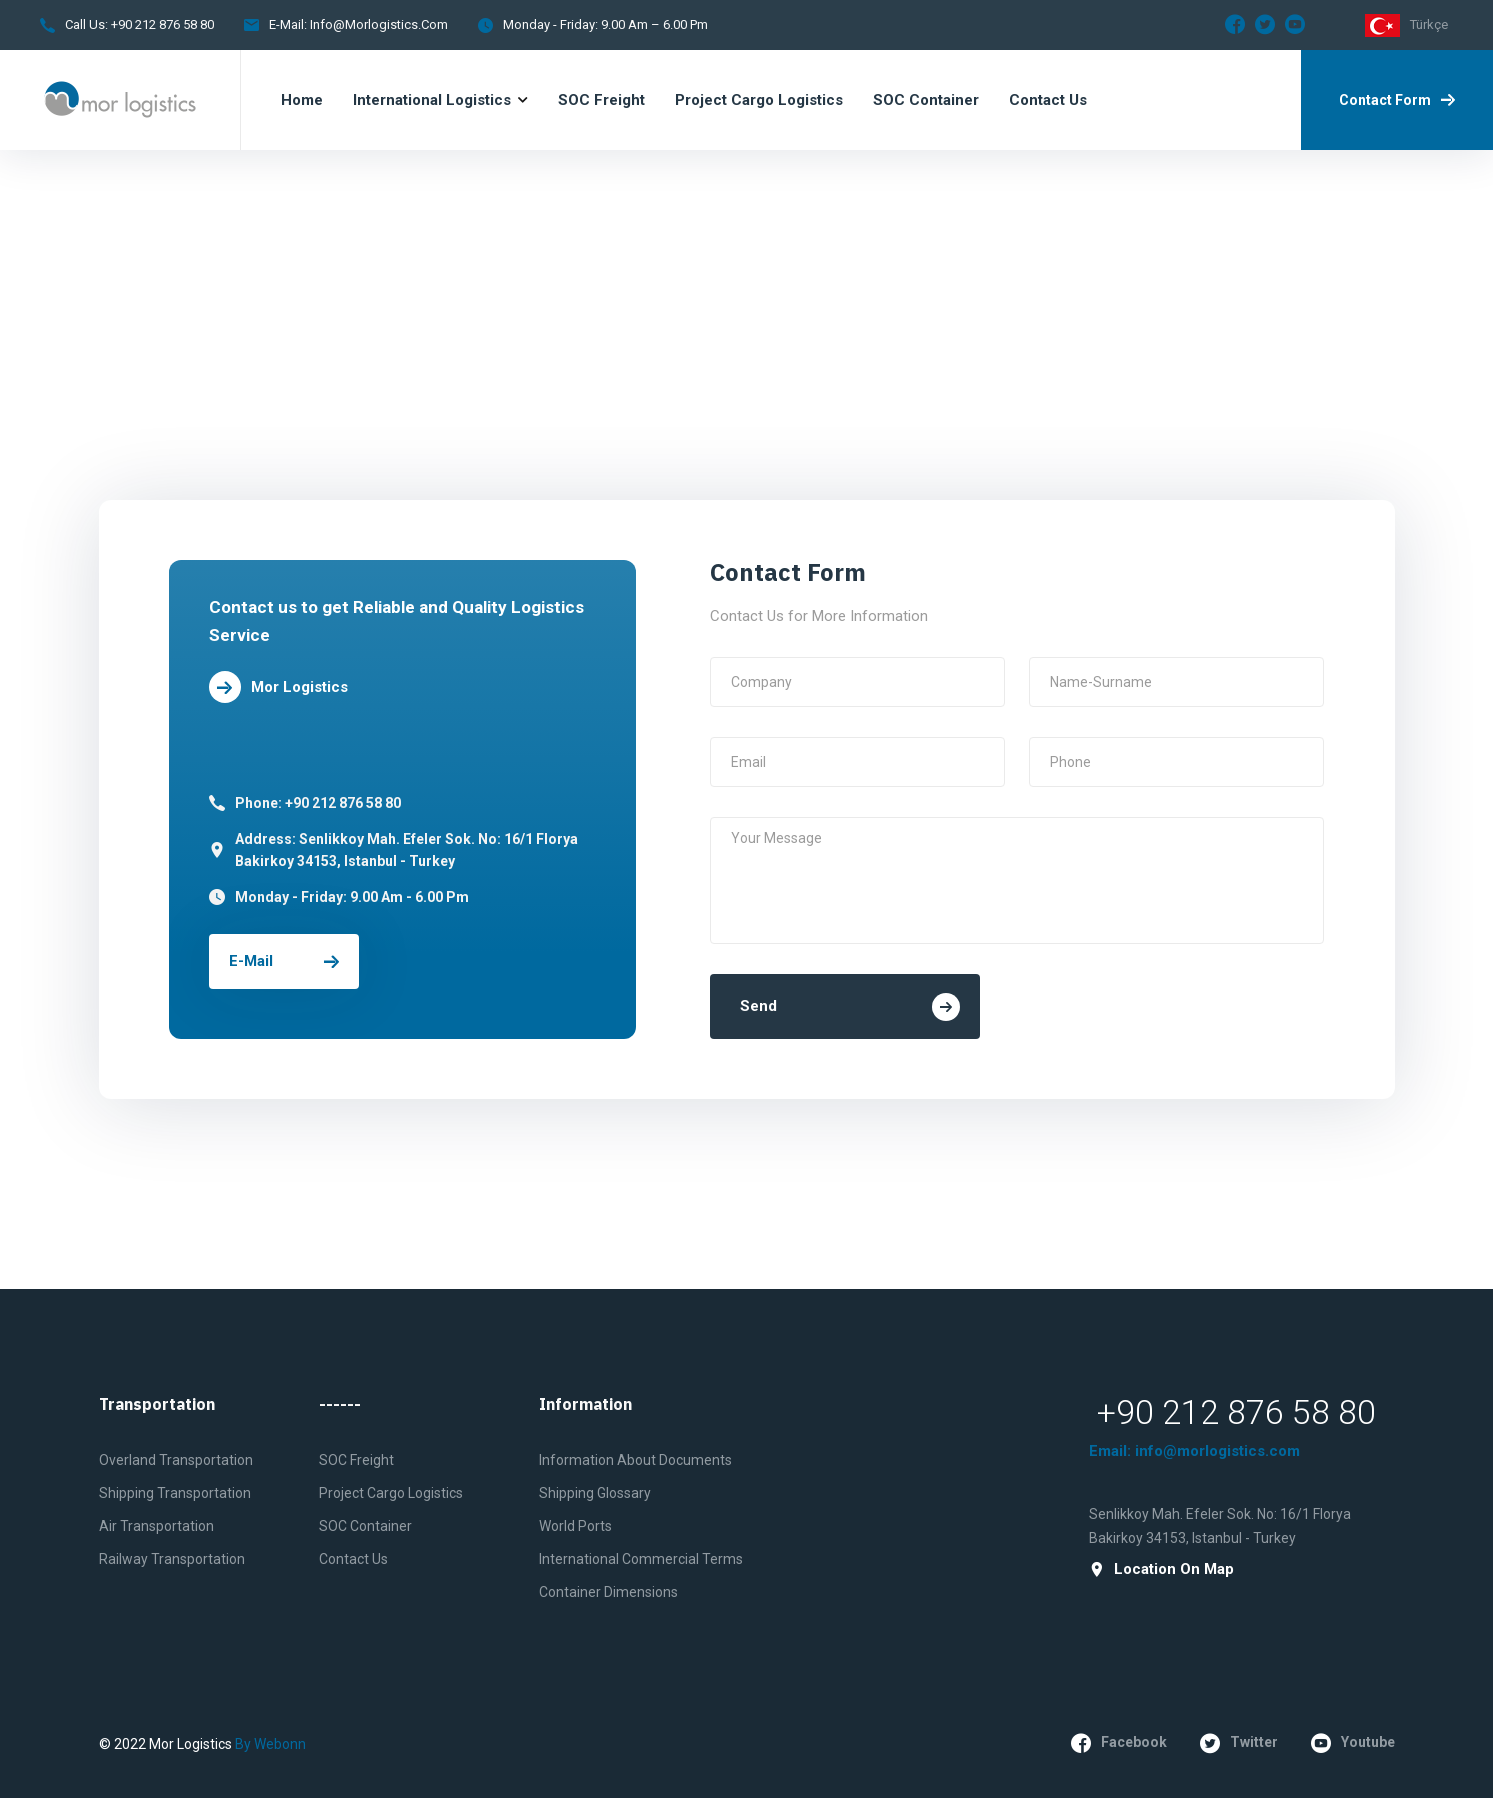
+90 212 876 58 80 (161, 24)
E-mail (284, 961)
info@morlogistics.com (379, 24)
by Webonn (270, 1744)
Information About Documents (635, 1460)
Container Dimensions (608, 1592)
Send (850, 1007)
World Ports (575, 1526)
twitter (1239, 1743)
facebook (1119, 1743)
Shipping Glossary (595, 1493)
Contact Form (1397, 100)
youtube (1353, 1743)
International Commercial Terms (641, 1559)
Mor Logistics (278, 687)
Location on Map (1161, 1569)
